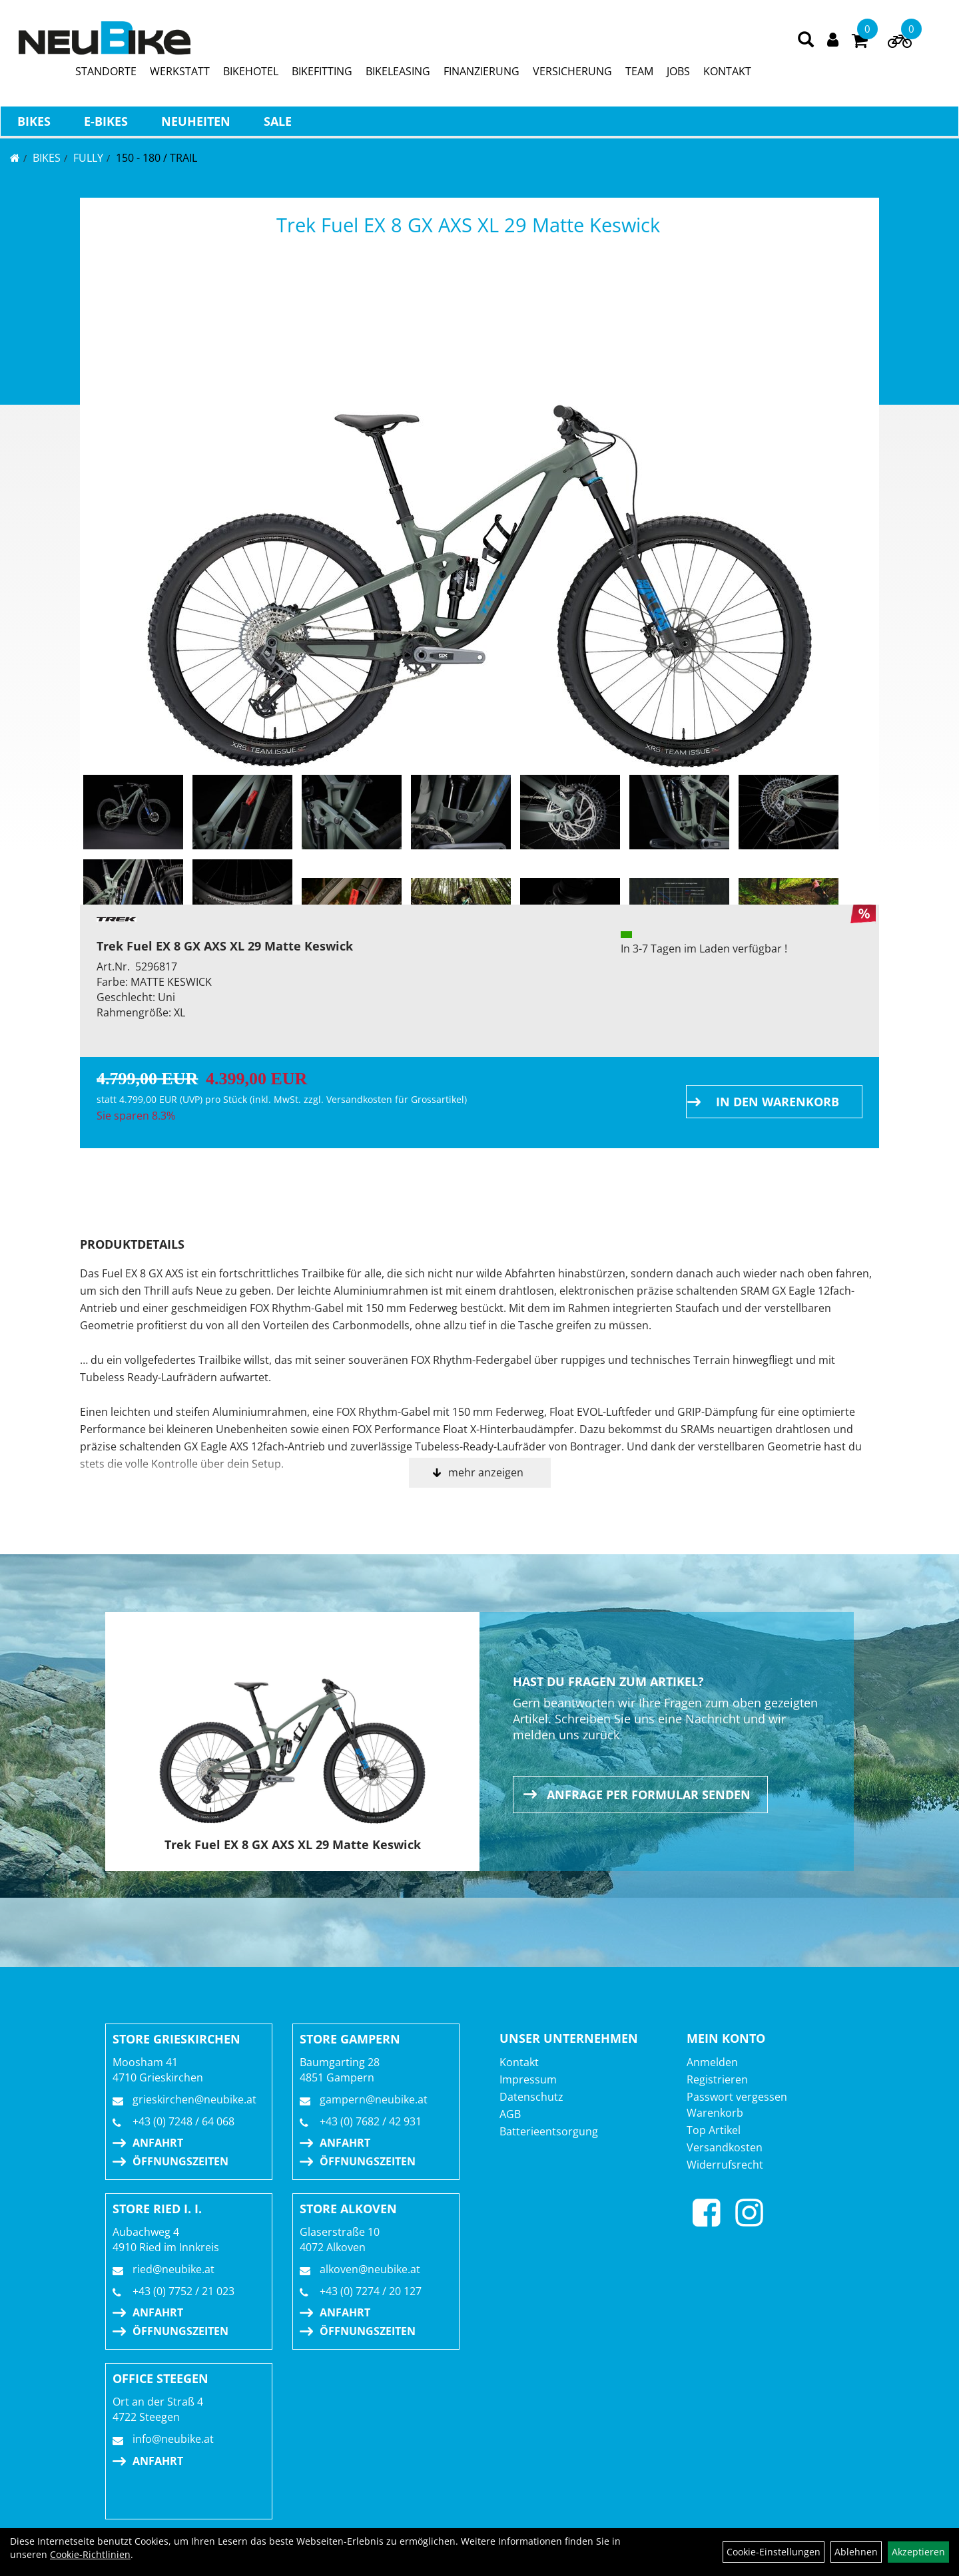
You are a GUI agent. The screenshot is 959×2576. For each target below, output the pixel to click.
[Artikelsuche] (806, 43)
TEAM (640, 74)
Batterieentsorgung (548, 2131)
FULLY (88, 157)
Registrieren (717, 2079)
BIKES (33, 124)
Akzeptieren (918, 2551)
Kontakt (519, 2062)
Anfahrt (158, 2142)
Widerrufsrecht (725, 2164)
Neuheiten (195, 124)
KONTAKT (728, 74)
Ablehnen (856, 2551)
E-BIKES (105, 124)
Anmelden (712, 2062)
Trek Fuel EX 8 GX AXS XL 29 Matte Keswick (468, 225)
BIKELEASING (398, 74)
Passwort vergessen (737, 2096)
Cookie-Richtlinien (90, 2554)
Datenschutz (531, 2096)
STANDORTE (106, 74)
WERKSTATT (180, 74)
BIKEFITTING (322, 74)
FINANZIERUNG (482, 74)
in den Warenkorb (777, 1102)
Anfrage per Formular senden (649, 1795)
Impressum (528, 2079)
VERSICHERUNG (573, 74)
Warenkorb (715, 2112)
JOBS (679, 74)
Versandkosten (725, 2147)
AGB (510, 2114)
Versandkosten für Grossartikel (395, 1099)
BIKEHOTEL (251, 74)
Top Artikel (714, 2130)
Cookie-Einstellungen (773, 2551)
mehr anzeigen (485, 1472)
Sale (277, 124)
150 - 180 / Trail (156, 157)
